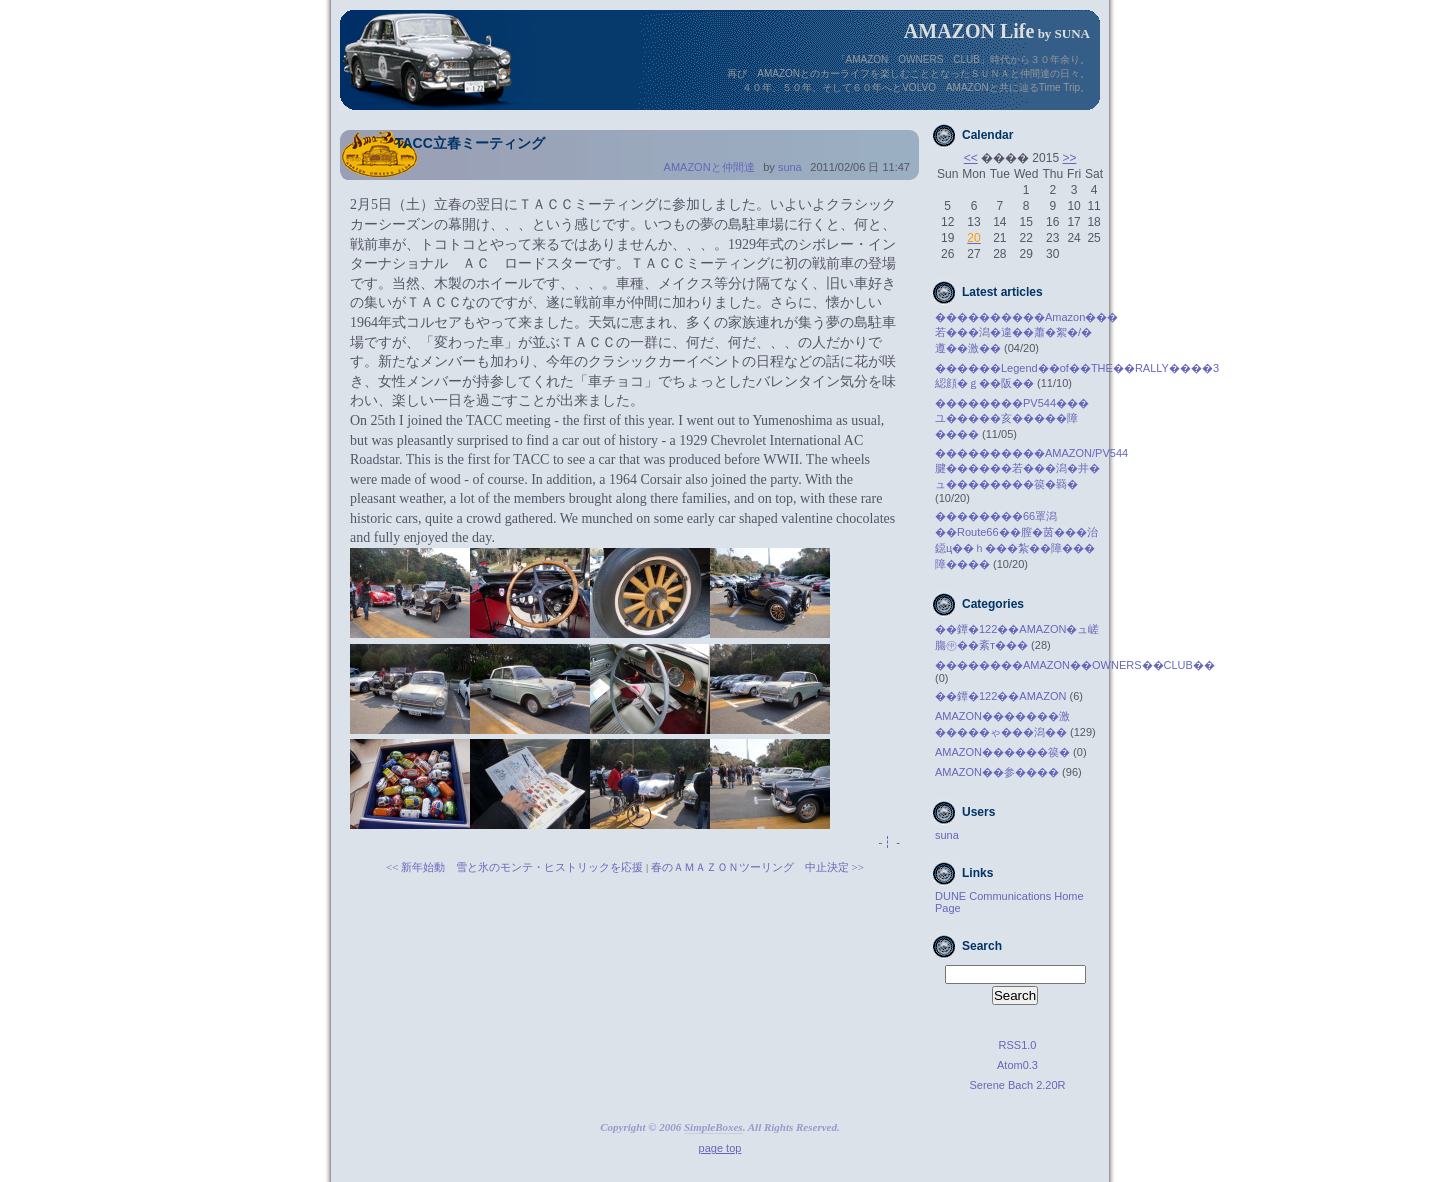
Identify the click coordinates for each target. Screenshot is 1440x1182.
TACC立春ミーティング (470, 143)
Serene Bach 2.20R (1017, 1085)
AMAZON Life (969, 31)
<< (971, 158)
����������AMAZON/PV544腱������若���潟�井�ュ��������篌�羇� (1031, 468)
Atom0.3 (1017, 1065)
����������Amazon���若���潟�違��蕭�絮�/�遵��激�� (1026, 332)
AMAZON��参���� (997, 772)
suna (790, 167)
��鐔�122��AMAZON (1000, 696)
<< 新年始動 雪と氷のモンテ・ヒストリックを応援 (514, 867)
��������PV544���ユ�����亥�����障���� (1012, 418)
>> (1069, 158)
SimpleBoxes (713, 1127)
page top (720, 1148)
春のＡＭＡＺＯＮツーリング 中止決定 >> (757, 867)
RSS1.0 (1018, 1045)
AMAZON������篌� (1002, 752)
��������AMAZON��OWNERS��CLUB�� (1075, 665)
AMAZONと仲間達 (709, 167)
